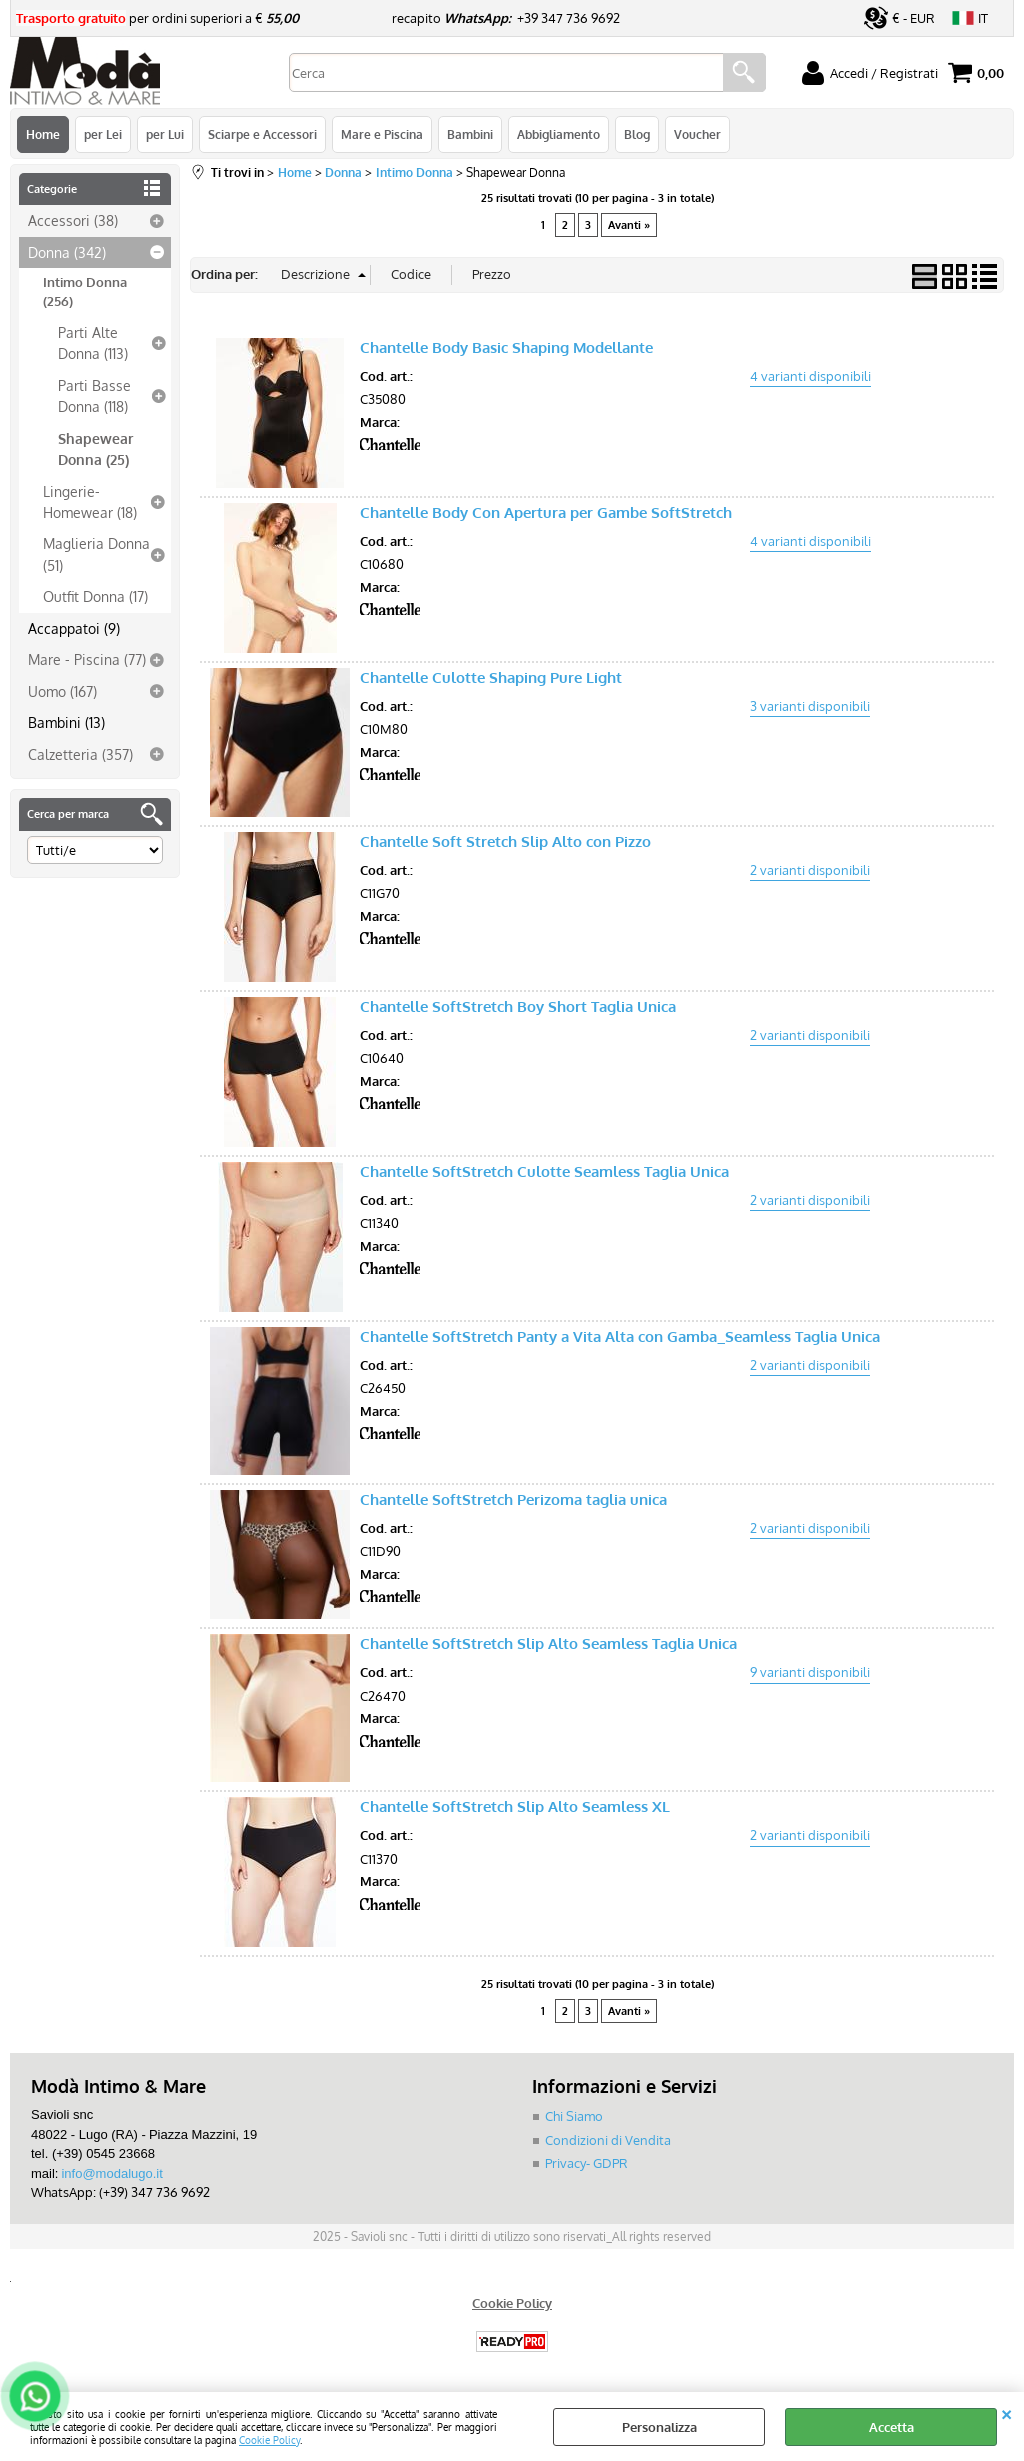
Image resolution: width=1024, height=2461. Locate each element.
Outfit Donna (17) (95, 596)
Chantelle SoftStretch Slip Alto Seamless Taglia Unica (548, 1643)
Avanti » (629, 225)
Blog (637, 134)
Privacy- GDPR (586, 2163)
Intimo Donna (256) (85, 292)
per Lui (165, 134)
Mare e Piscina (382, 134)
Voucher (697, 134)
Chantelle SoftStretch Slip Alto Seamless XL (515, 1806)
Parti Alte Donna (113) (93, 342)
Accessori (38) (73, 220)
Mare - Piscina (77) (87, 659)
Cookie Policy (269, 2439)
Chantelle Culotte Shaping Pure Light (491, 677)
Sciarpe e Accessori (262, 134)
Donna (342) (67, 252)
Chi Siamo (574, 2116)
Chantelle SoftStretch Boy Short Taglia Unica (518, 1006)
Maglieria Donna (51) (96, 553)
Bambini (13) (66, 722)
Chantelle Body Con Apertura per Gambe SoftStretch (546, 512)
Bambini (470, 134)
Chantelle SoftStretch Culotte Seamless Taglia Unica (544, 1171)
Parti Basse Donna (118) (94, 395)
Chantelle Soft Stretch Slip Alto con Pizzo (505, 841)
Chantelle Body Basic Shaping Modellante (506, 347)
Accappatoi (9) (74, 628)
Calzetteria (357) (80, 754)
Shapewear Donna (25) (95, 448)
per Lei (103, 134)
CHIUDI (1006, 2412)
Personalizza (659, 2427)
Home (43, 134)
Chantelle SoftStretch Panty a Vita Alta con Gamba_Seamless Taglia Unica (620, 1336)
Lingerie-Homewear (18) (90, 501)
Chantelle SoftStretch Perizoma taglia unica (513, 1499)
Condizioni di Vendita (608, 2140)
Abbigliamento (558, 134)
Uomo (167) (62, 691)
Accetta (891, 2427)
